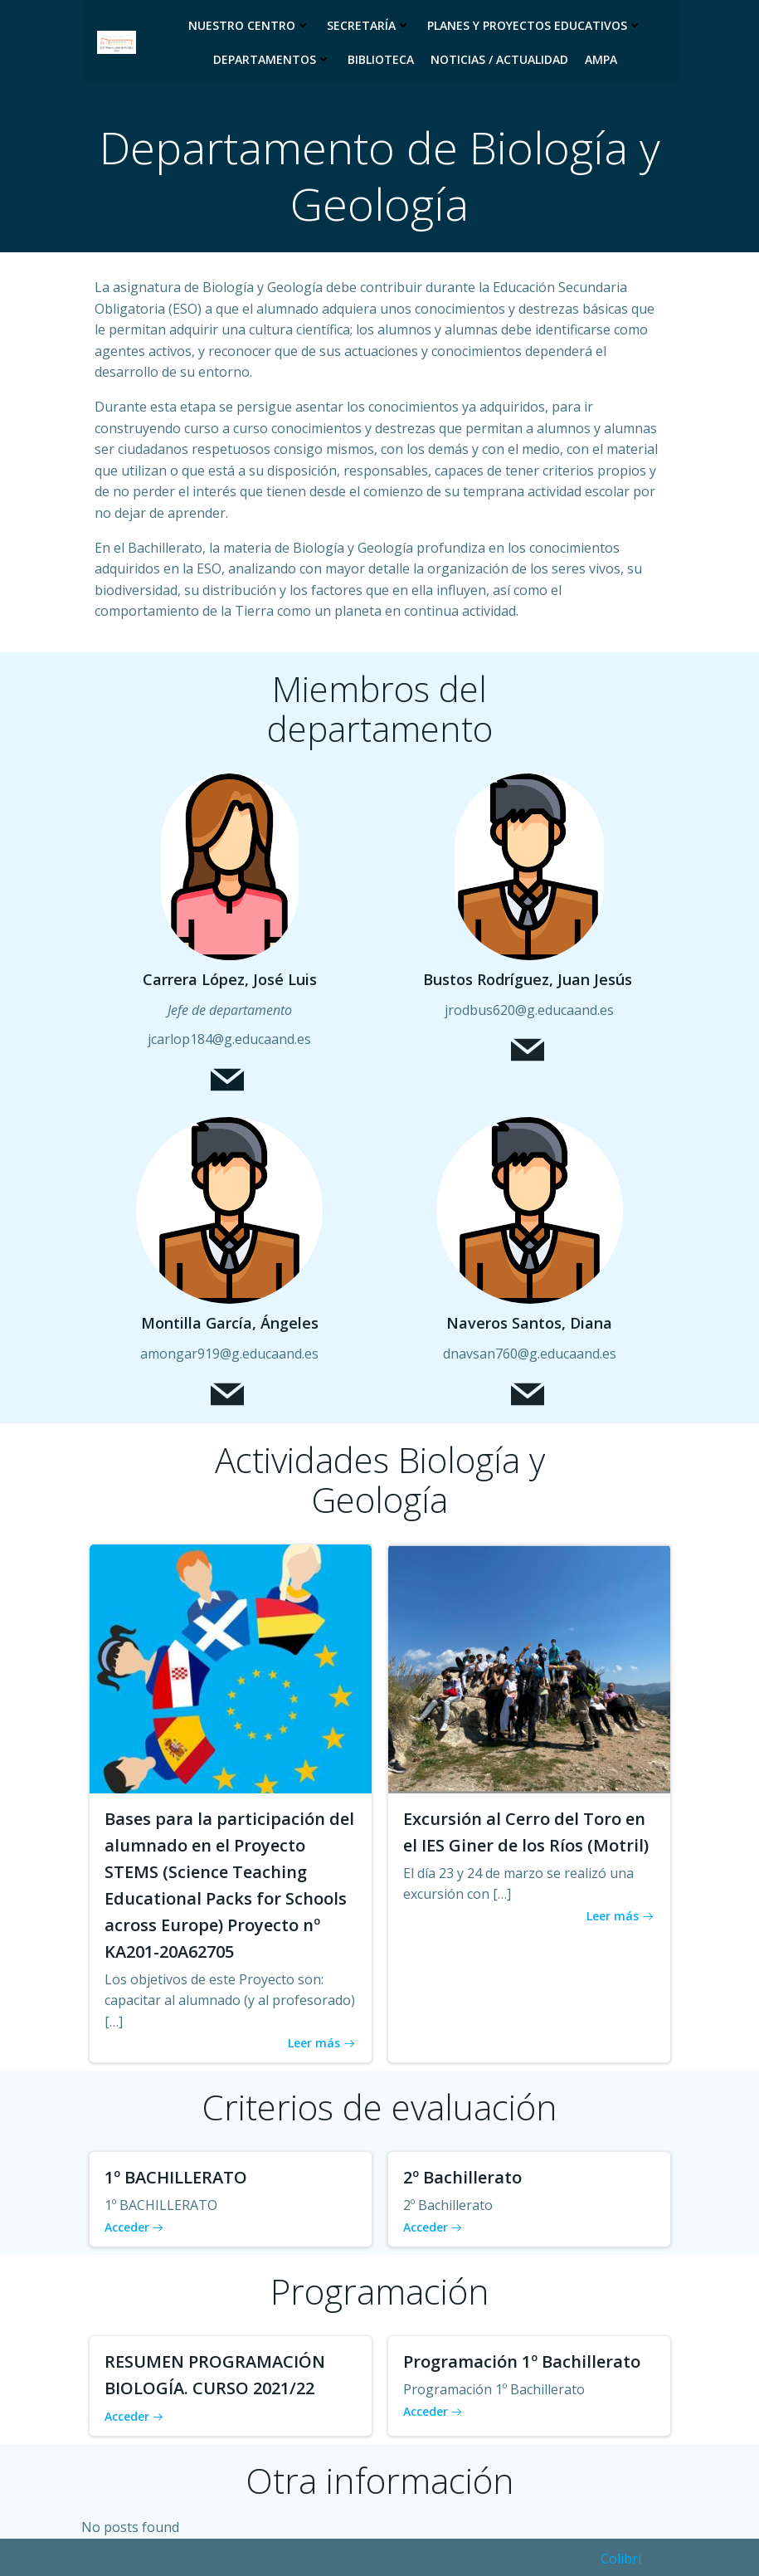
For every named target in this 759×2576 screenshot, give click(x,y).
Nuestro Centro (249, 25)
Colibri (621, 2557)
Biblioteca (381, 59)
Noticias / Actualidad (499, 59)
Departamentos (272, 59)
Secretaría (369, 25)
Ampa (601, 59)
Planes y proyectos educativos (534, 25)
